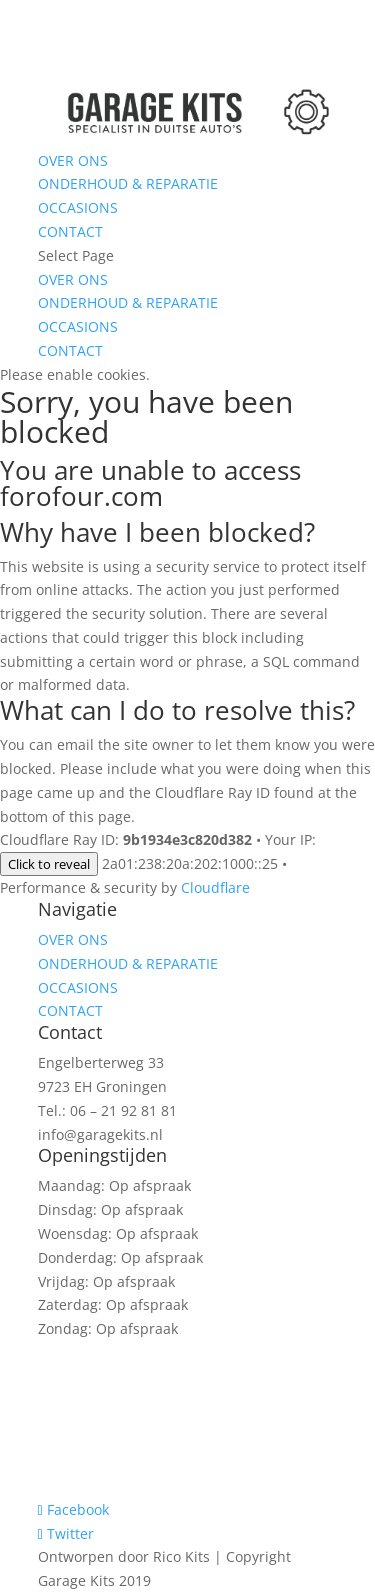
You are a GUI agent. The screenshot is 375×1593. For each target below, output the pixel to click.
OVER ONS (73, 160)
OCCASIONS (78, 207)
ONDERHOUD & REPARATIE (128, 183)
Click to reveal (49, 864)
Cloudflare (215, 887)
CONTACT (70, 231)
